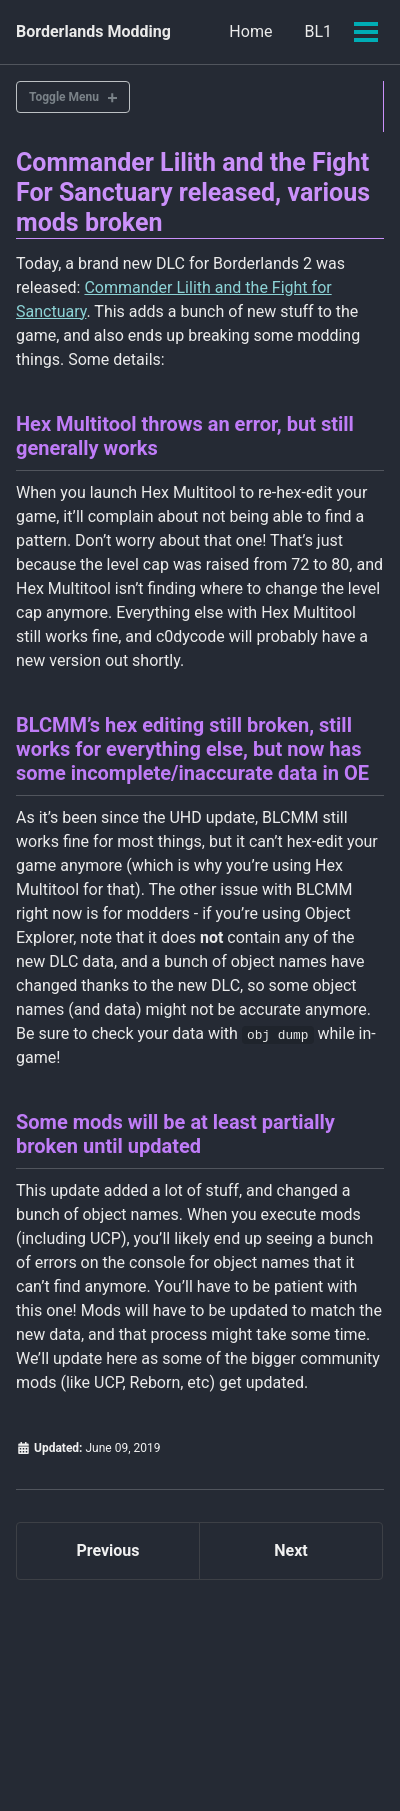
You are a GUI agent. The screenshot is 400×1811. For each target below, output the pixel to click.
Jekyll (239, 1770)
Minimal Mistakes (309, 1770)
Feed (196, 1743)
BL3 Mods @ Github (87, 1743)
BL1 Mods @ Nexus (80, 1675)
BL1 (318, 31)
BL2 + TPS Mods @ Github (246, 1675)
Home (250, 31)
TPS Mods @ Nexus (232, 1709)
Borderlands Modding (93, 31)
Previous (107, 1550)
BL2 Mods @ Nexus (85, 1709)
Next (290, 1550)
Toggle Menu (64, 97)
